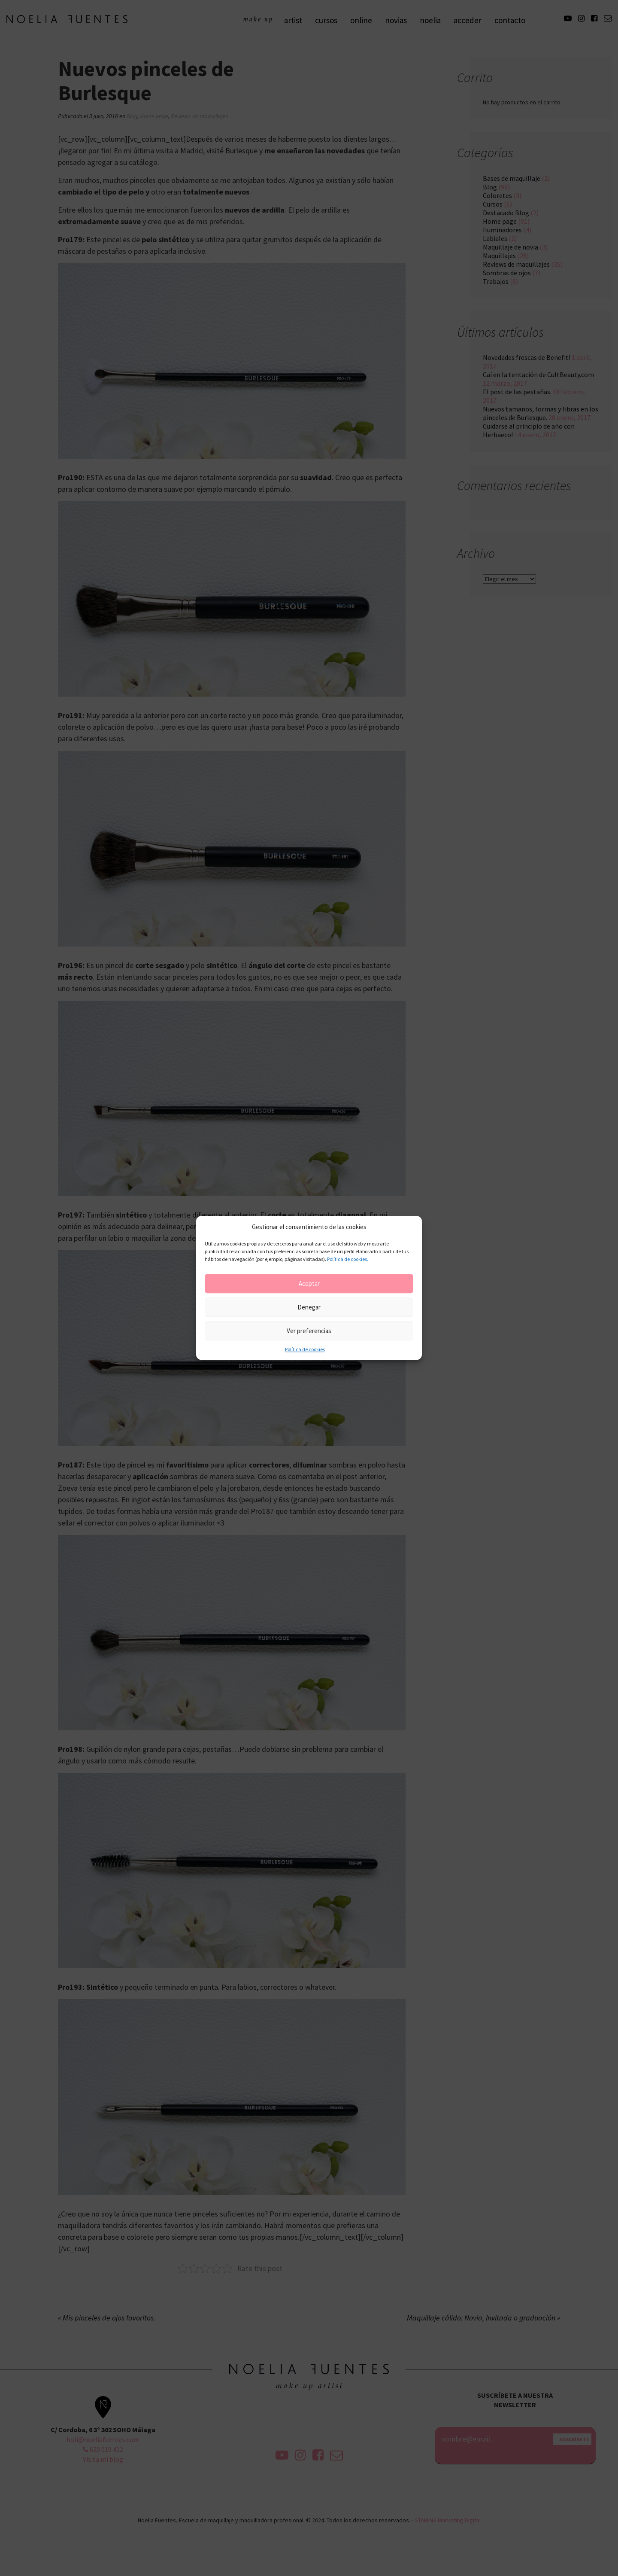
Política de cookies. (347, 1259)
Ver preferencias (309, 1331)
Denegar (309, 1307)
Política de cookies (305, 1349)
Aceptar (309, 1283)
